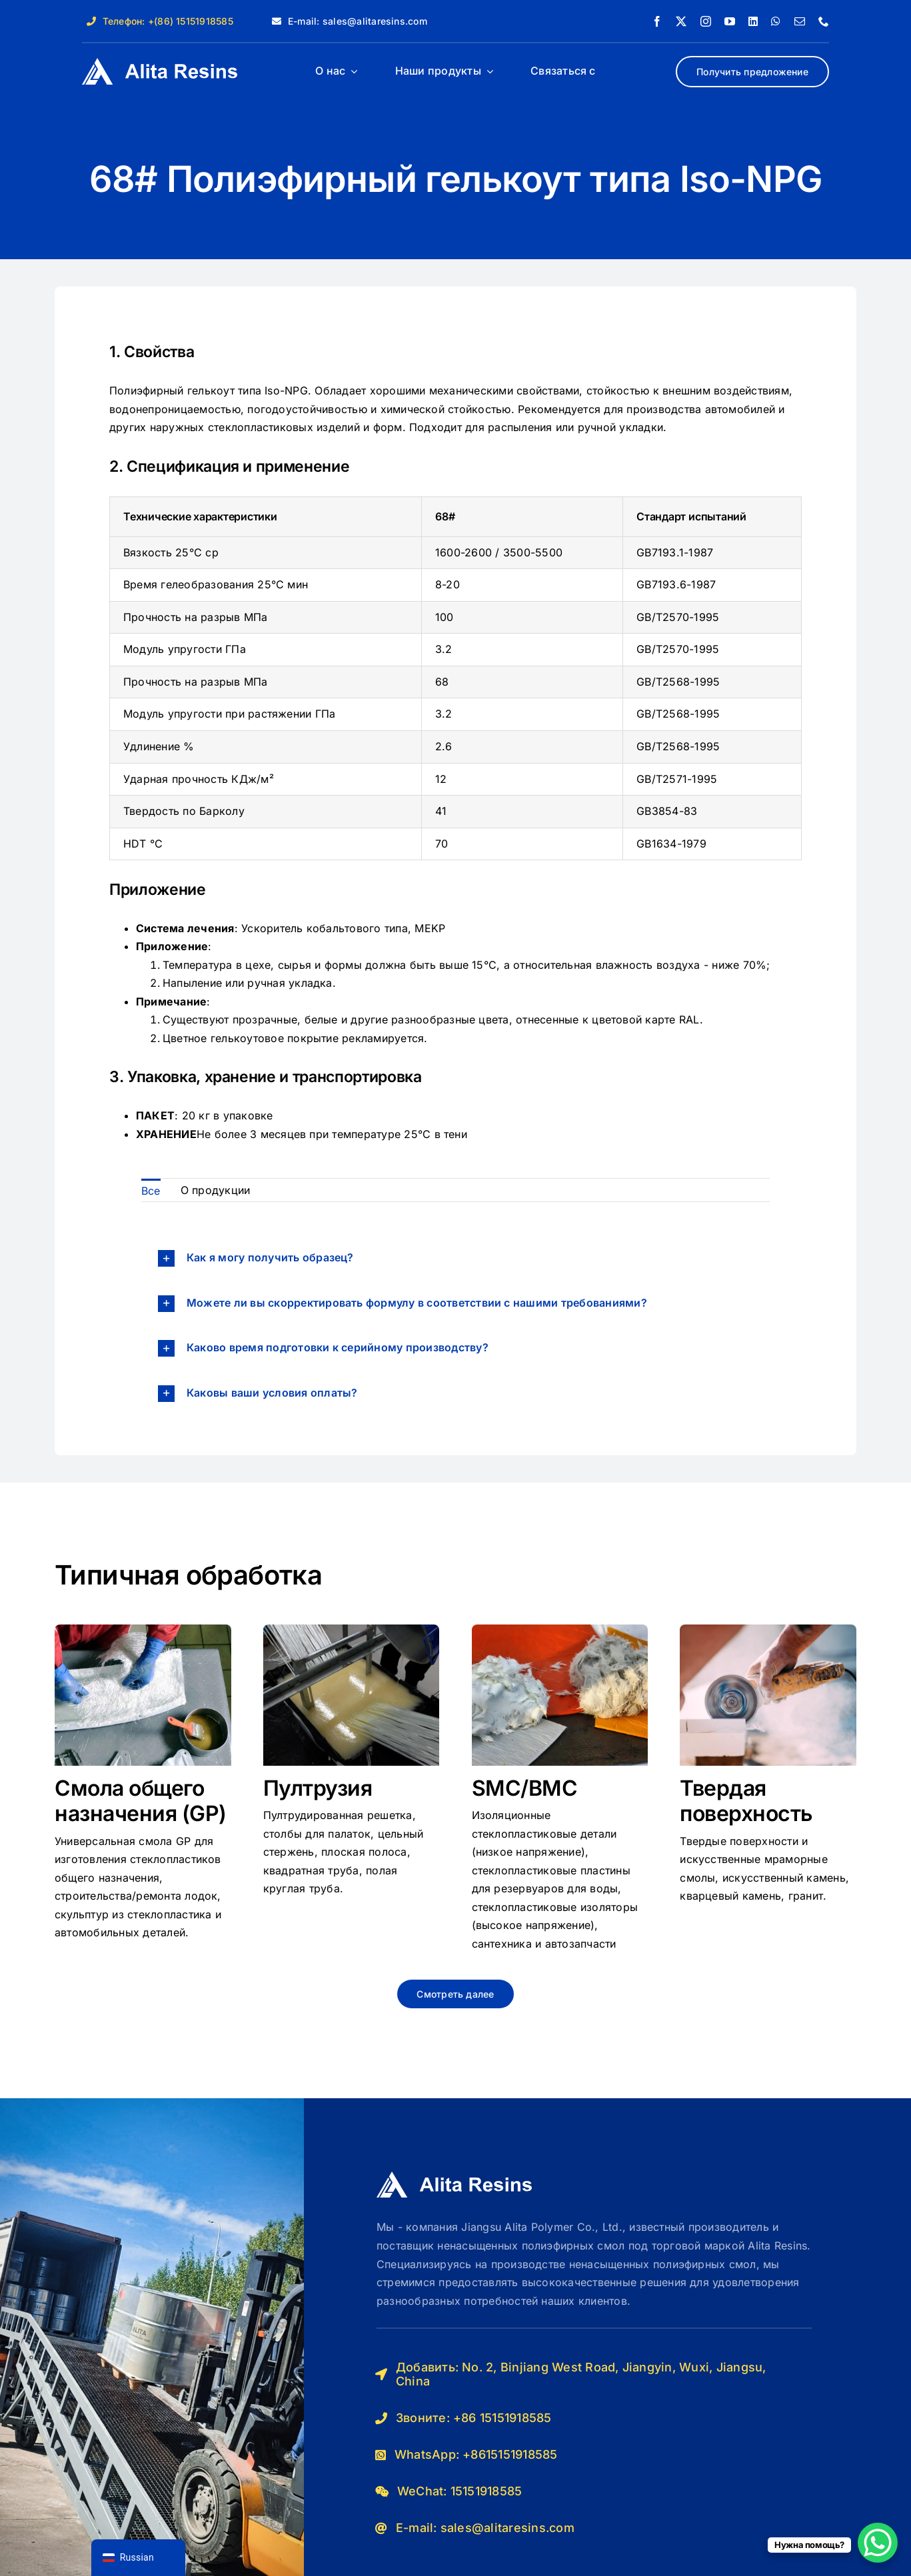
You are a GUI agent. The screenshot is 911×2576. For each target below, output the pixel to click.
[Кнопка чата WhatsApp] (878, 2543)
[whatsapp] (775, 21)
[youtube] (729, 21)
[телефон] (823, 21)
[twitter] (681, 21)
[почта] (799, 21)
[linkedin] (753, 21)
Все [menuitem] (151, 1190)
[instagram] (705, 21)
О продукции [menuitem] (216, 1190)
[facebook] (657, 21)
